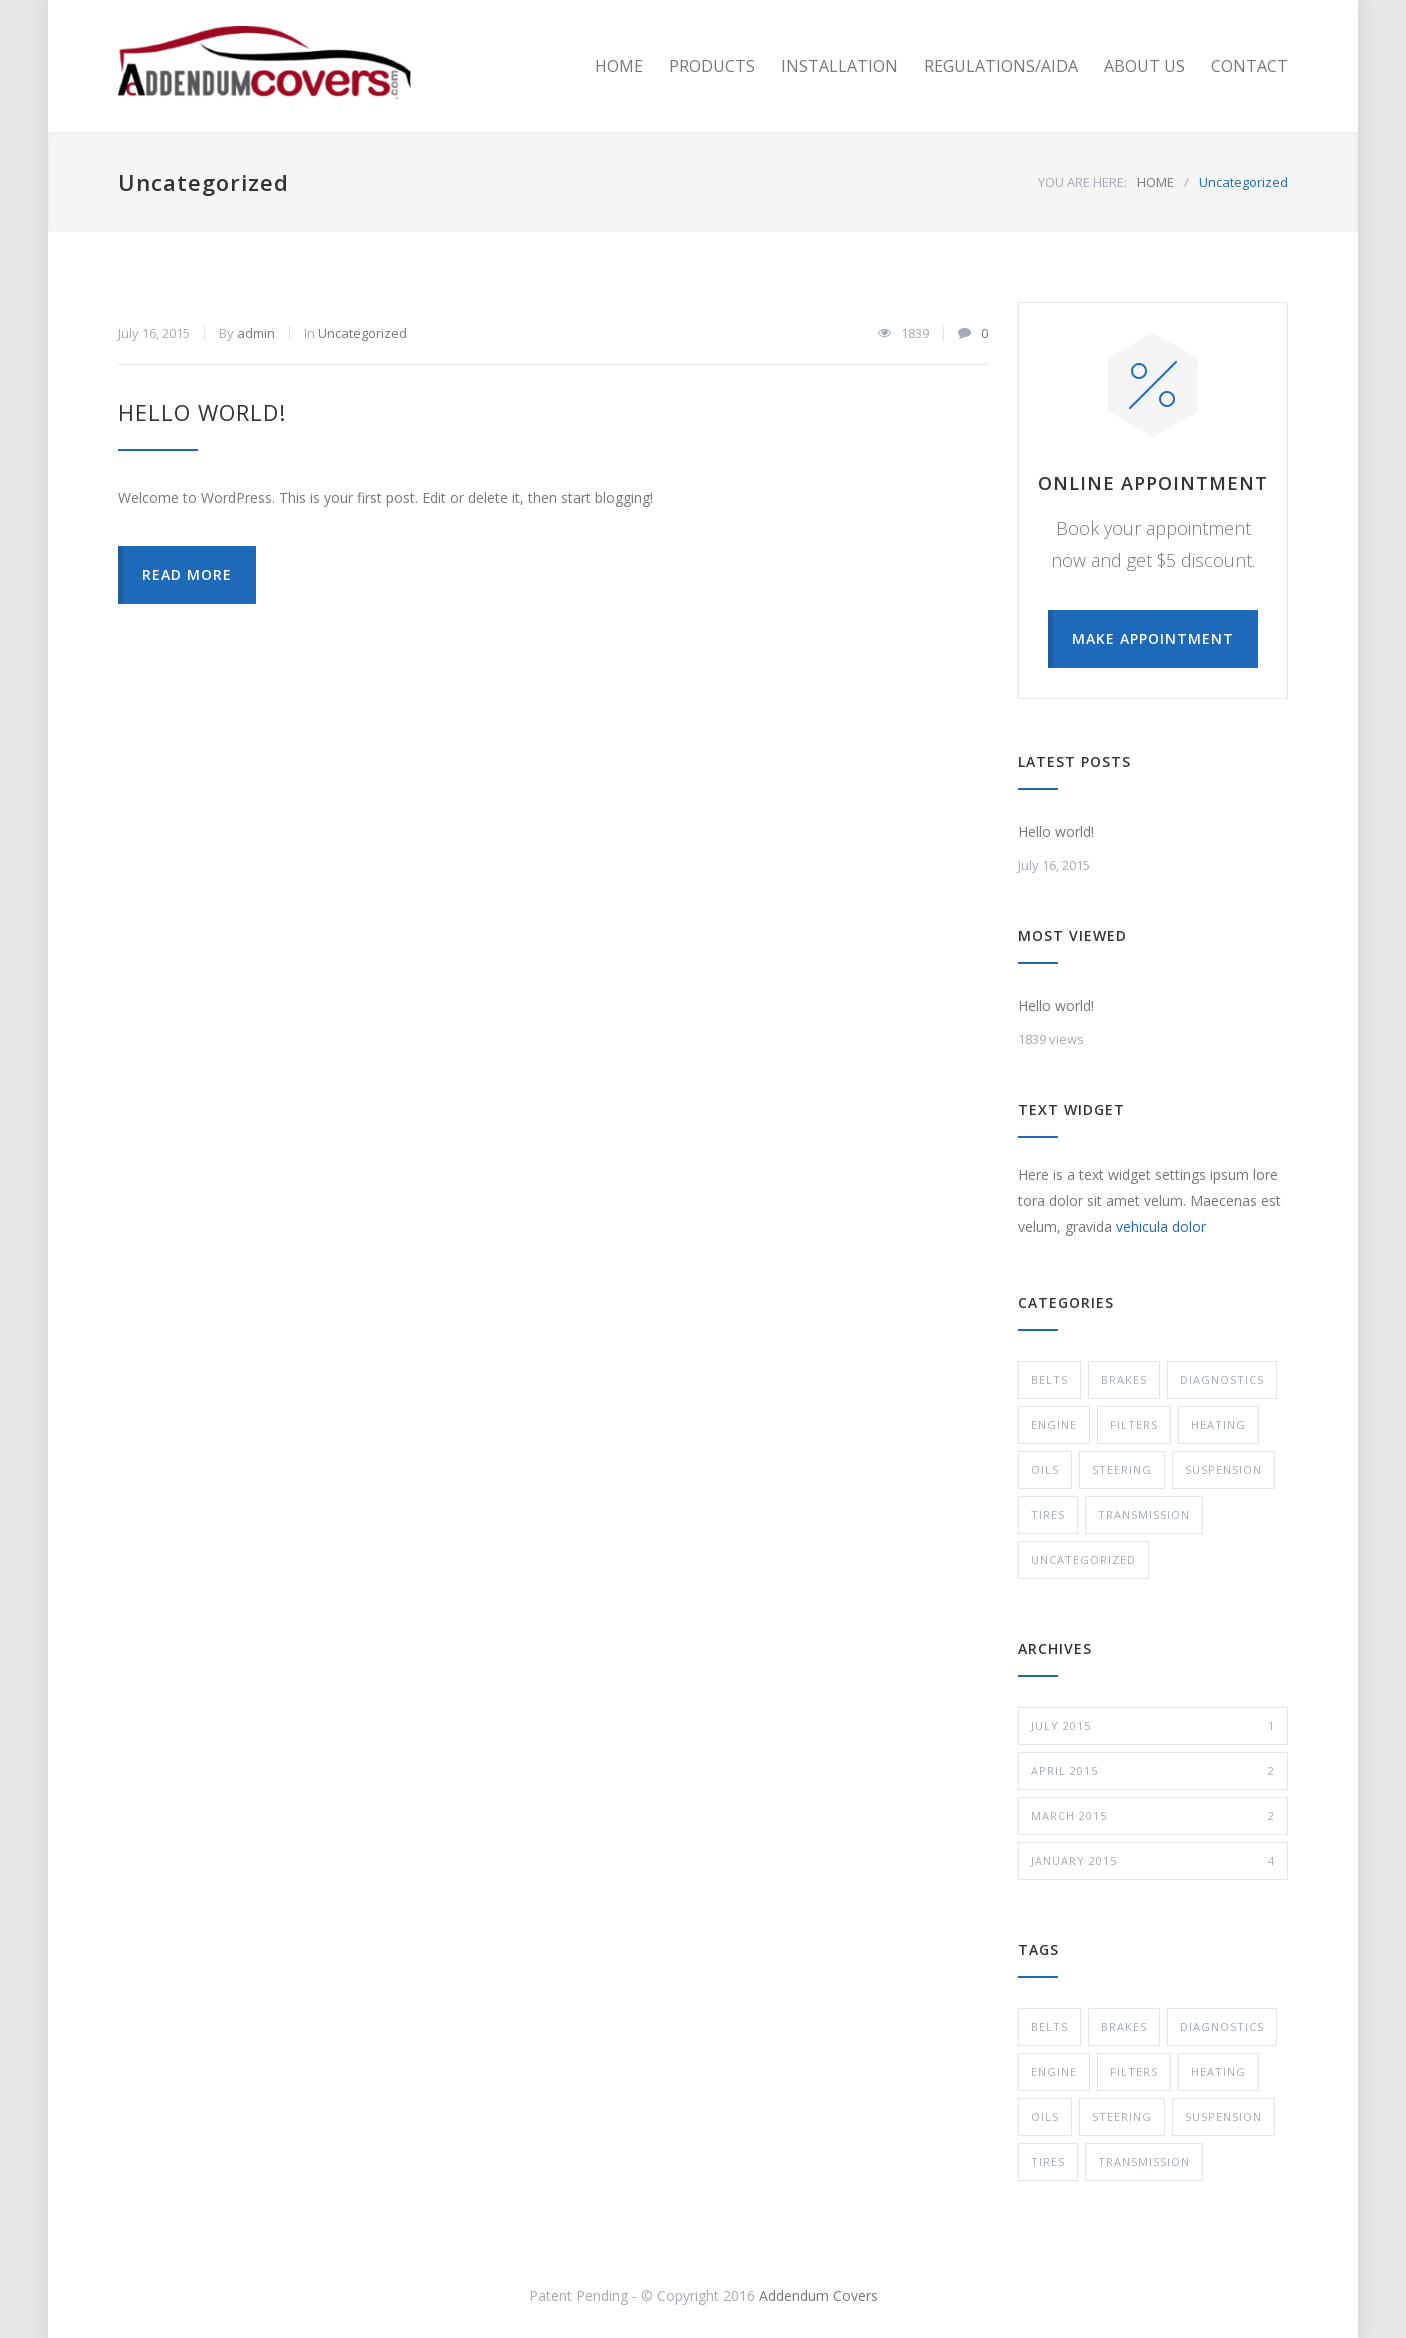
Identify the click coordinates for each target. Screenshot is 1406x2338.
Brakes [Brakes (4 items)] (1124, 2026)
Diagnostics (1222, 1379)
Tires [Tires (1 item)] (1048, 2161)
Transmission (1144, 1514)
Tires (1048, 1514)
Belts (1049, 1379)
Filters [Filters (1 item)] (1134, 2071)
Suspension (1223, 1469)
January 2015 (1153, 1861)
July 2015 (1153, 1726)
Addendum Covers (818, 2295)
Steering (1122, 1469)
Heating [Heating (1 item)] (1218, 2071)
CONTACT (1249, 66)
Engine (1054, 1424)
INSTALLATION (839, 66)
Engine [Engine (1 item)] (1054, 2071)
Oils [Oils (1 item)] (1045, 2116)
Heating (1218, 1424)
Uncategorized (362, 333)
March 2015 (1153, 1816)
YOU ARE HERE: (1082, 182)
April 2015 (1153, 1771)
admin (256, 333)
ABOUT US (1144, 66)
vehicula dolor (1161, 1226)
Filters (1134, 1424)
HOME (619, 66)
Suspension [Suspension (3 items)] (1223, 2116)
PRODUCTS (712, 66)
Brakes (1124, 1379)
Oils (1045, 1469)
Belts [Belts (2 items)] (1049, 2026)
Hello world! (202, 412)
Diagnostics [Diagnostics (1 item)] (1222, 2026)
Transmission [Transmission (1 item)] (1144, 2161)
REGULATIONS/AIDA (1001, 66)
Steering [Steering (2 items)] (1122, 2116)
